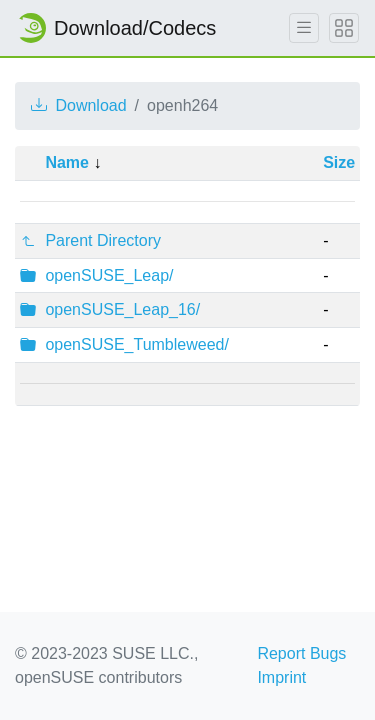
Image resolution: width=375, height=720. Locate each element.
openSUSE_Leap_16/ (122, 309)
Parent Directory (103, 240)
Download (79, 105)
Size (339, 162)
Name (67, 162)
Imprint (281, 677)
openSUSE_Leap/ (109, 275)
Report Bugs (301, 653)
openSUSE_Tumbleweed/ (137, 344)
